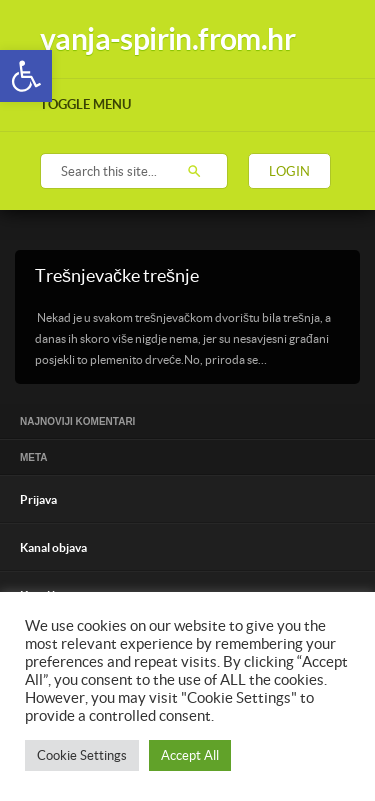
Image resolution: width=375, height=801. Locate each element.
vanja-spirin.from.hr (167, 39)
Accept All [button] (190, 755)
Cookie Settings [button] (82, 755)
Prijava (38, 499)
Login (289, 171)
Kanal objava (53, 547)
